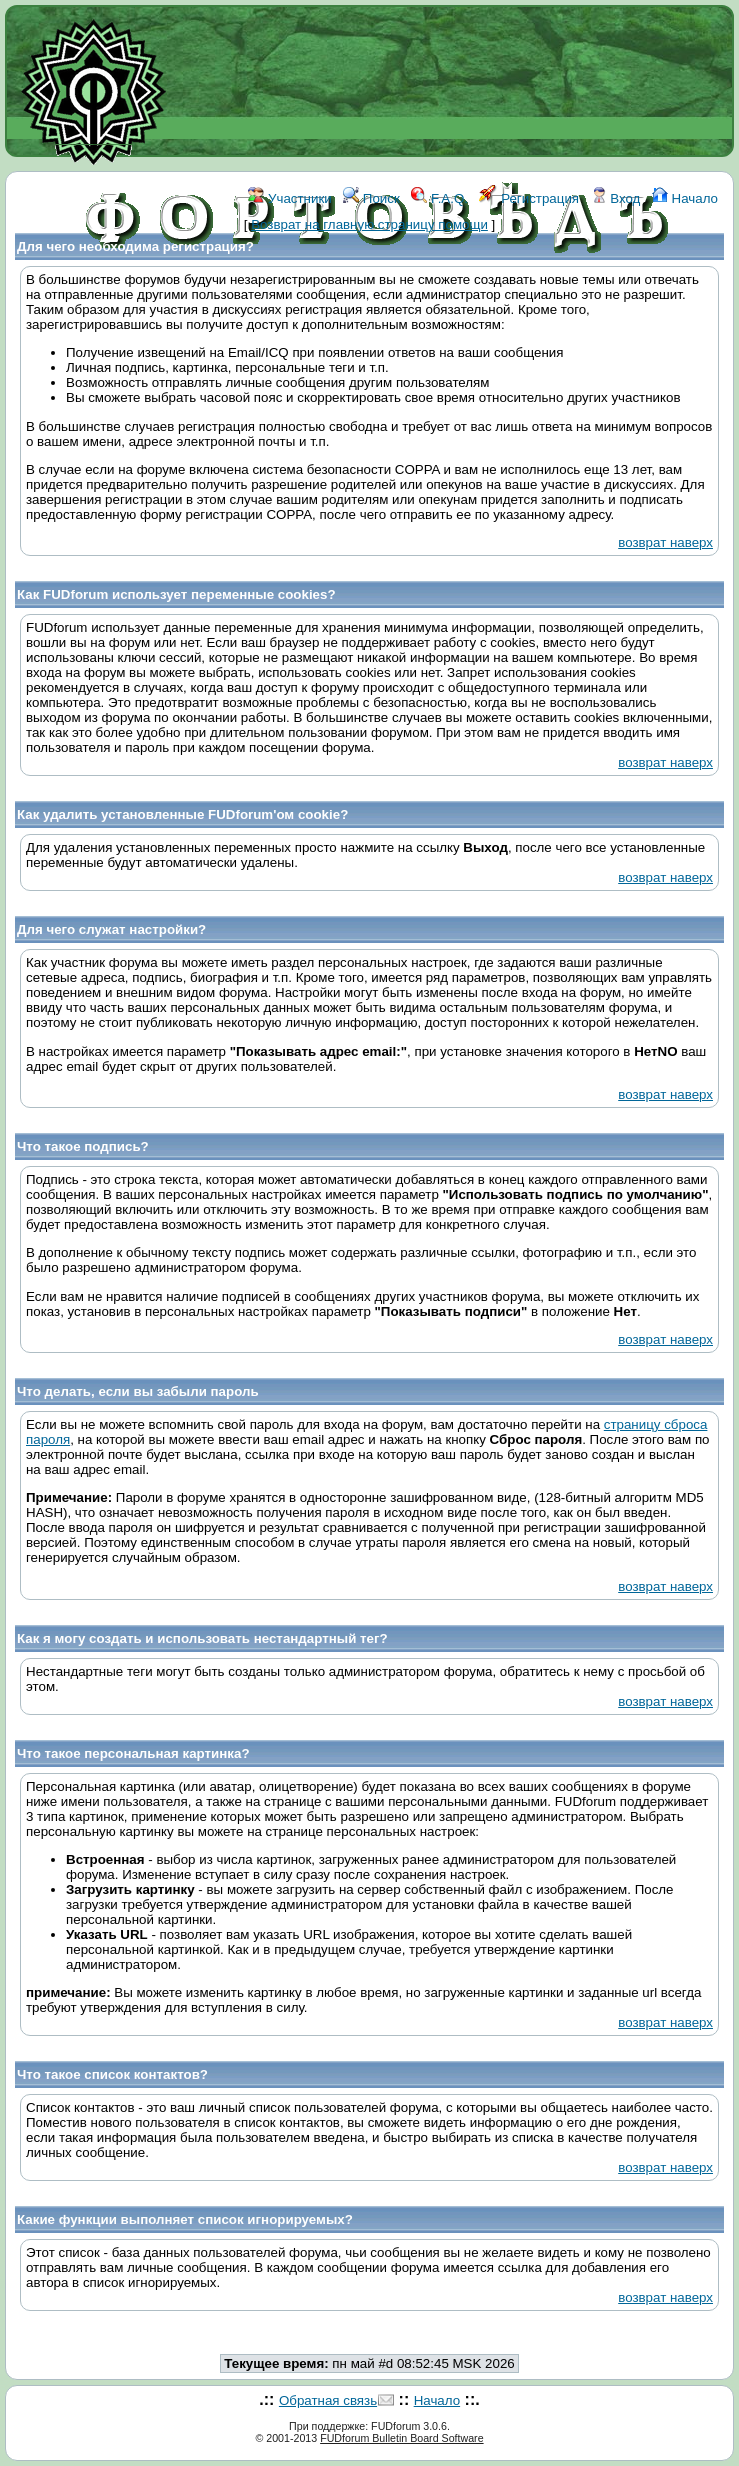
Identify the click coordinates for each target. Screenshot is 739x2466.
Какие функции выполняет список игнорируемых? (185, 2219)
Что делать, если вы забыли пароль (138, 1391)
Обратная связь (328, 2400)
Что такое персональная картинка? (133, 1753)
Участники (289, 198)
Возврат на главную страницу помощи (369, 224)
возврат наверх (665, 542)
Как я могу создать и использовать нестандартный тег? (202, 1638)
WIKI (330, 287)
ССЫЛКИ (386, 287)
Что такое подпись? (83, 1146)
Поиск (371, 198)
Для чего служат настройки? (111, 929)
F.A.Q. (439, 198)
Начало (685, 198)
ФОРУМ (277, 287)
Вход (616, 198)
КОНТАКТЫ (466, 287)
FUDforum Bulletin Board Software (401, 2438)
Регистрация (529, 198)
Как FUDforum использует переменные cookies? (176, 594)
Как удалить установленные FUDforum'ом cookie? (182, 814)
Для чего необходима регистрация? (135, 246)
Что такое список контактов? (112, 2074)
